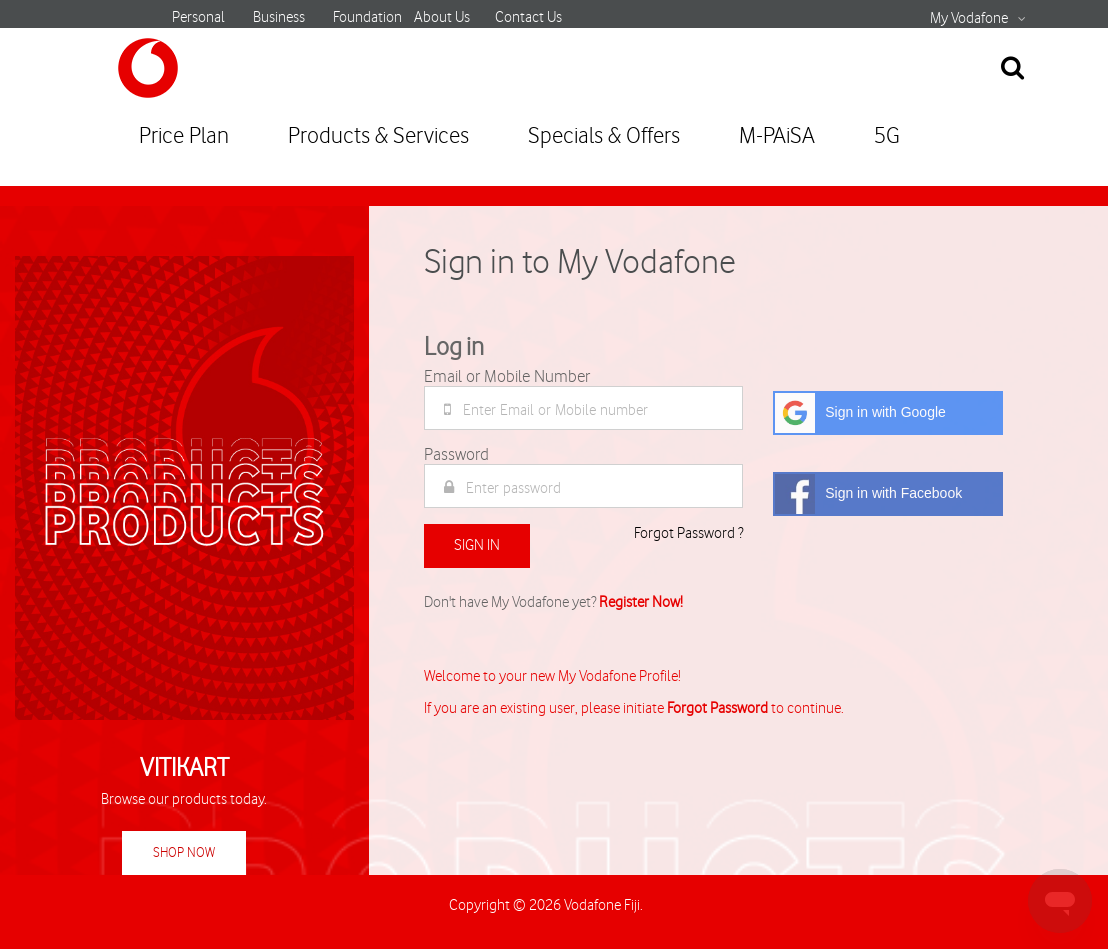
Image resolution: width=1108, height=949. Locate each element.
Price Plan (184, 136)
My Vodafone (969, 19)
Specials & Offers (604, 136)
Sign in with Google (860, 413)
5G (887, 136)
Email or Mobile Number (507, 377)
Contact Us (528, 17)
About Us (442, 17)
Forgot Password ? (688, 534)
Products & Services (378, 136)
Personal (198, 17)
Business (279, 17)
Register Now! (641, 603)
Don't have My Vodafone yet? (553, 603)
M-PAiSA (777, 136)
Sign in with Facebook (868, 494)
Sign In (477, 545)
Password (456, 455)
